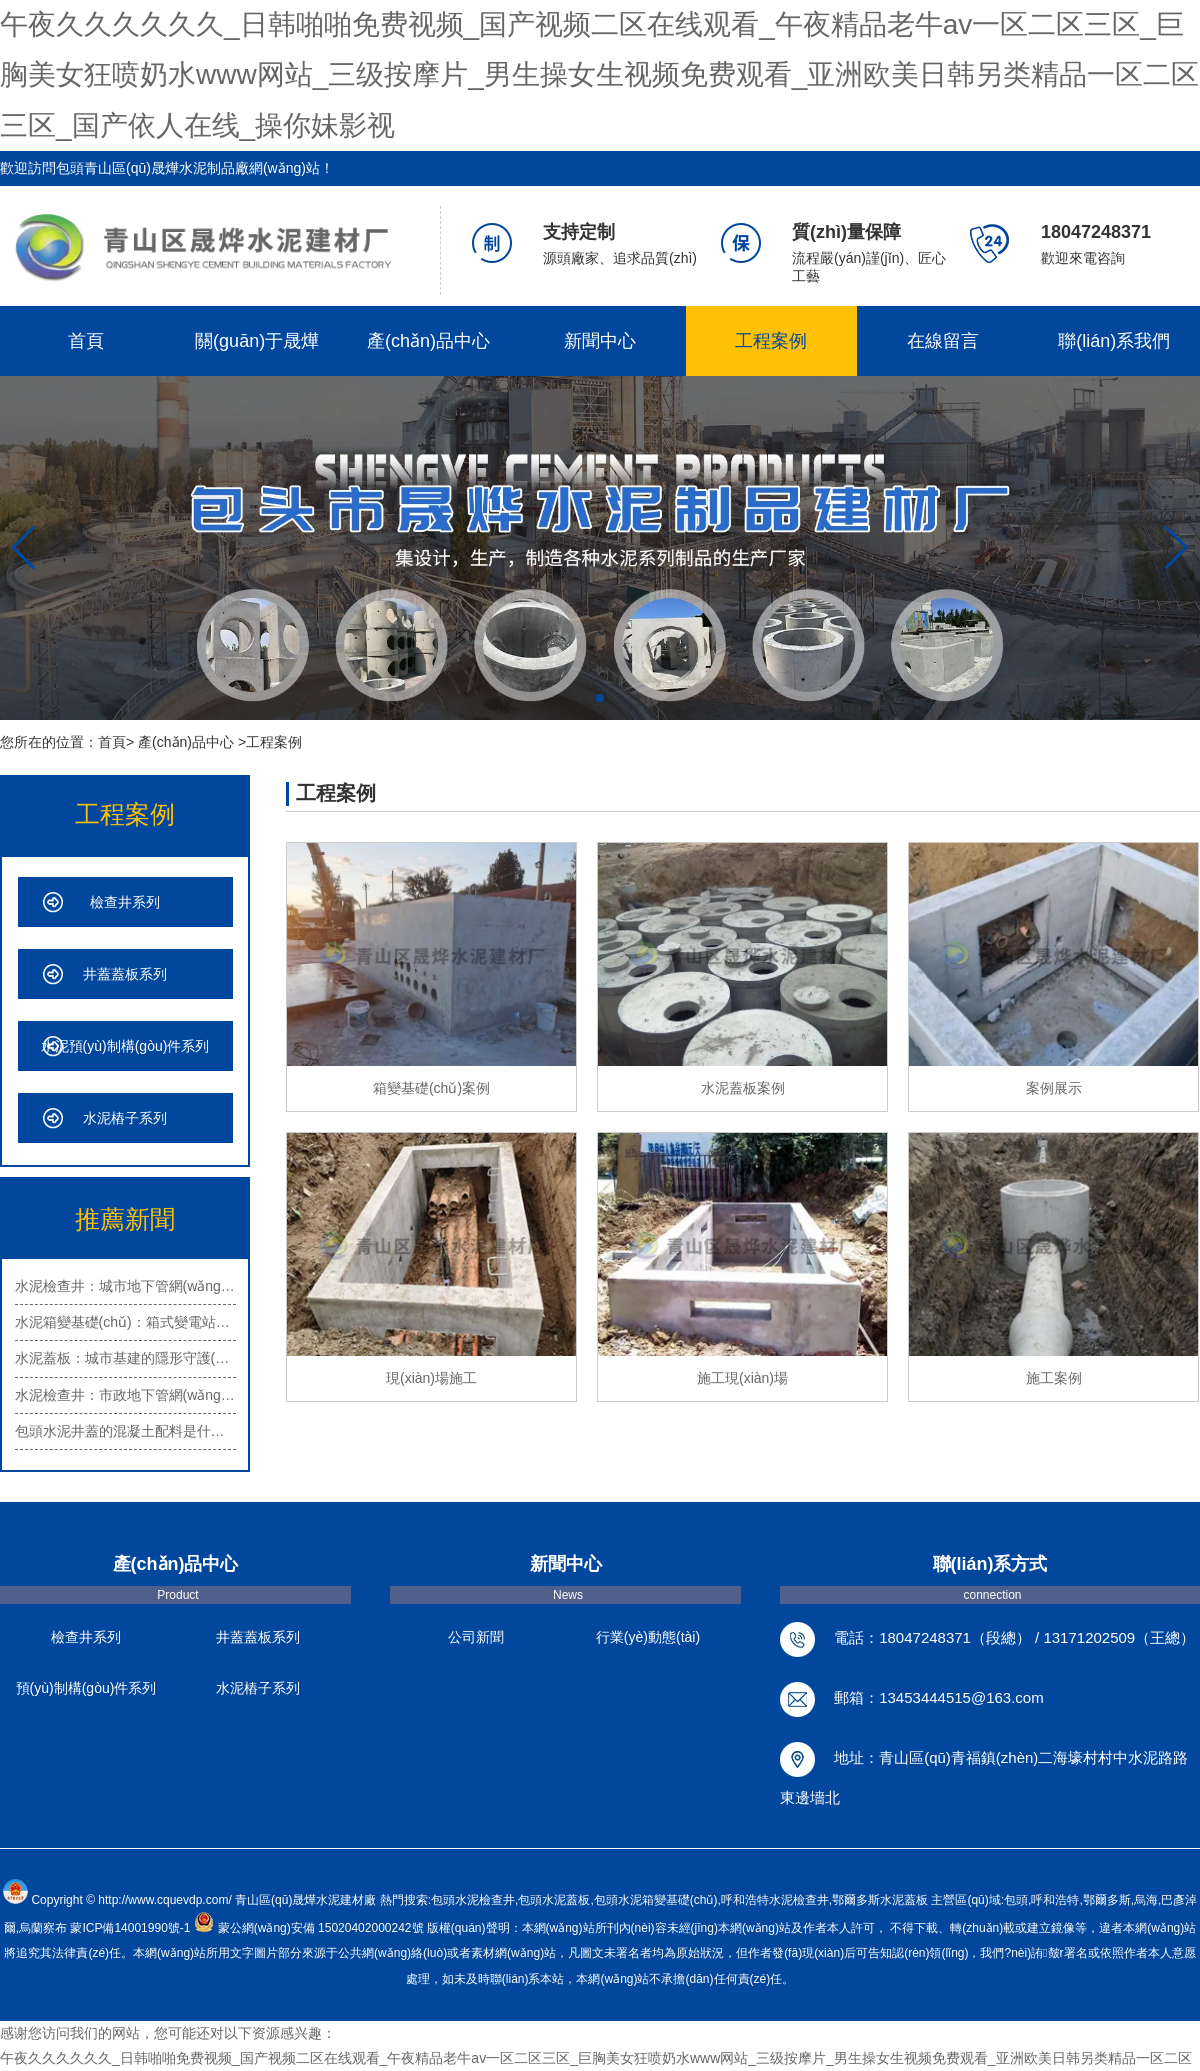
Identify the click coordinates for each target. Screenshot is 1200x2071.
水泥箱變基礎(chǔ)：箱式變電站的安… (125, 1322)
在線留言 (943, 341)
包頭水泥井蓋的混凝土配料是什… (120, 1431)
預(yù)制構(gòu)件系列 (86, 1688)
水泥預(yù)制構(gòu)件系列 (125, 1046)
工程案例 (771, 341)
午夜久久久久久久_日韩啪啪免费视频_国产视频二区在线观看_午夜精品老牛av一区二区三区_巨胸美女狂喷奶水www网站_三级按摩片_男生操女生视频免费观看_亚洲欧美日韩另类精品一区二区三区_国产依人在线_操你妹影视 (599, 75)
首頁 (86, 341)
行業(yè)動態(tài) (648, 1637)
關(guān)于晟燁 (257, 341)
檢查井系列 (125, 902)
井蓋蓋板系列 (125, 974)
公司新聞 (476, 1637)
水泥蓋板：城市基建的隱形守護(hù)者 (125, 1358)
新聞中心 (600, 341)
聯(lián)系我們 (1114, 341)
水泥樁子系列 (125, 1118)
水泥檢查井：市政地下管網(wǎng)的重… (125, 1395)
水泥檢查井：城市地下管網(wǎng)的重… (125, 1286)
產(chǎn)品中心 (428, 341)
